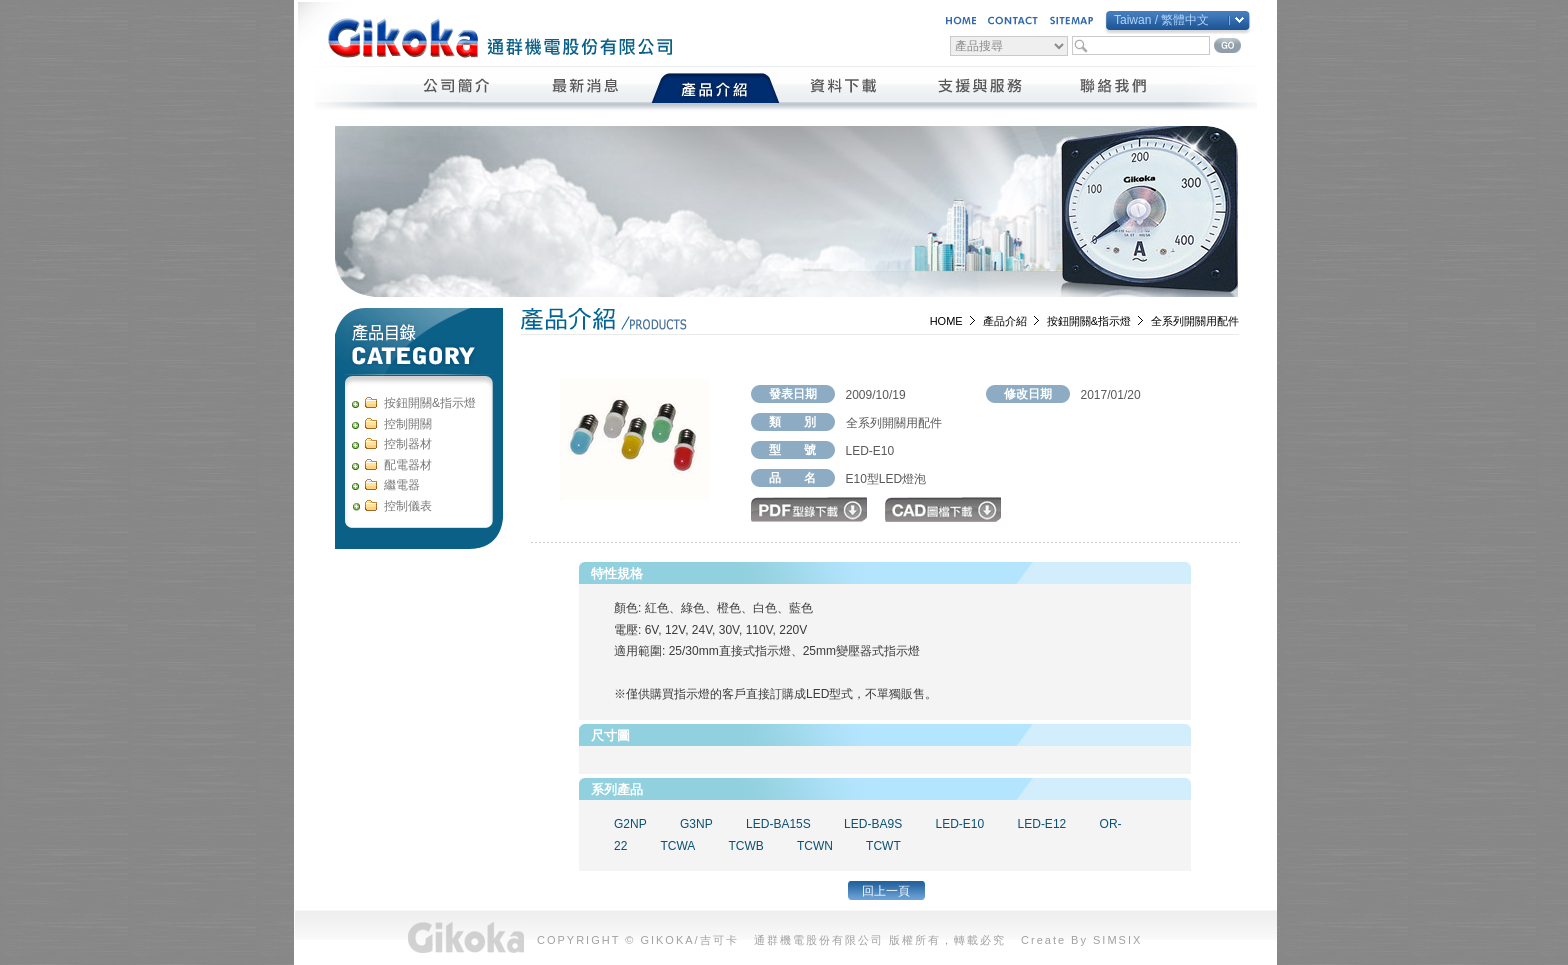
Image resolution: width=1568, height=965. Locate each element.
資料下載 (844, 88)
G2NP (630, 824)
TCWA (677, 846)
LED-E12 (1042, 824)
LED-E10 (959, 824)
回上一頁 (886, 891)
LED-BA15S (778, 824)
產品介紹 (715, 88)
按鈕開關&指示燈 (1089, 321)
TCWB (746, 846)
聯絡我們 (1114, 88)
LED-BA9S (873, 824)
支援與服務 (979, 88)
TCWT (883, 846)
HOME (946, 321)
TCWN (815, 846)
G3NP (696, 824)
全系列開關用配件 (1195, 321)
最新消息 (586, 88)
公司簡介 (457, 88)
